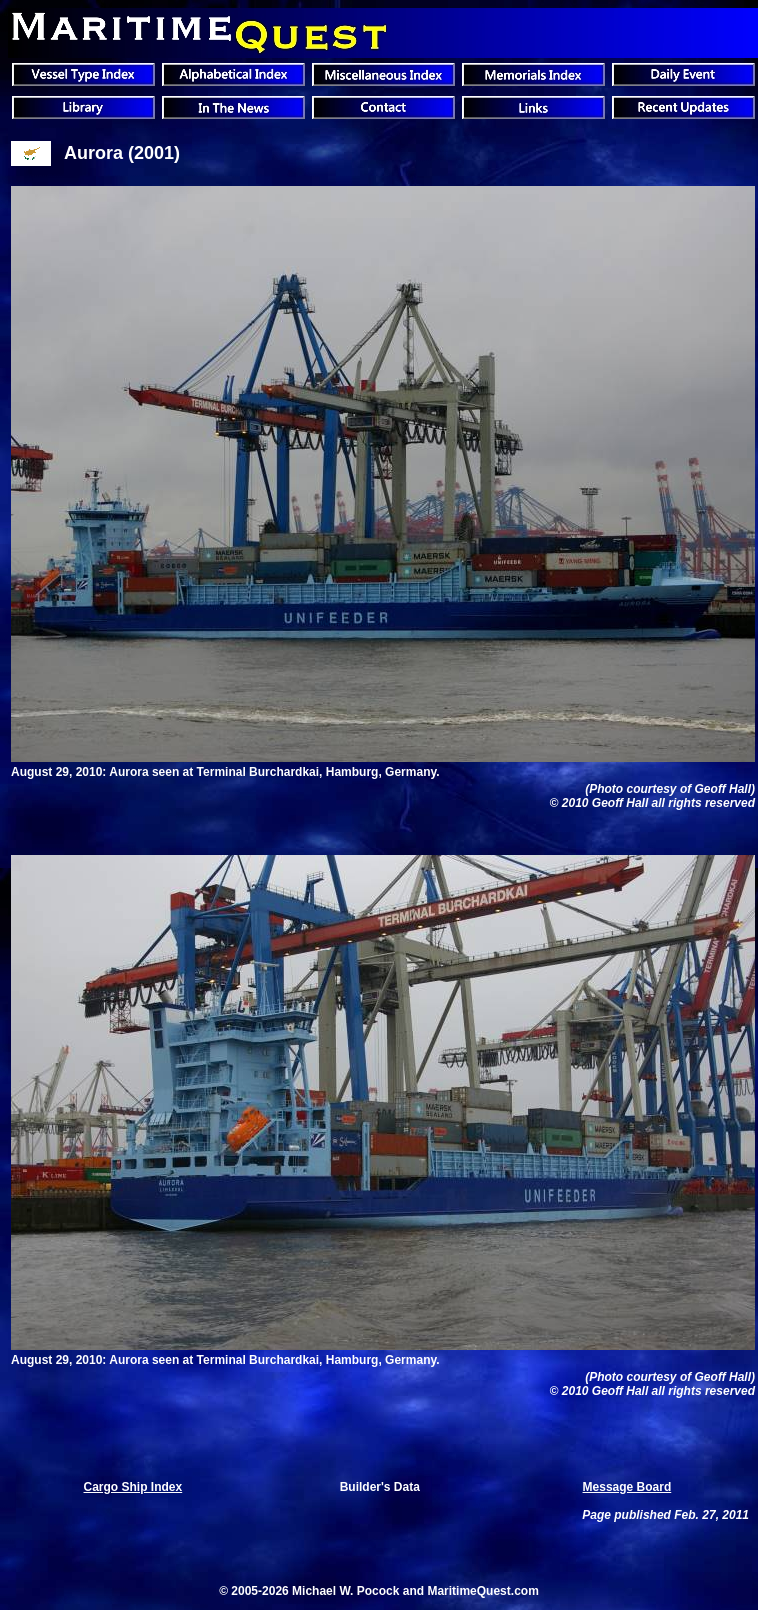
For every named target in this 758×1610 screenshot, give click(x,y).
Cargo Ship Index (133, 1487)
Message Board (627, 1487)
